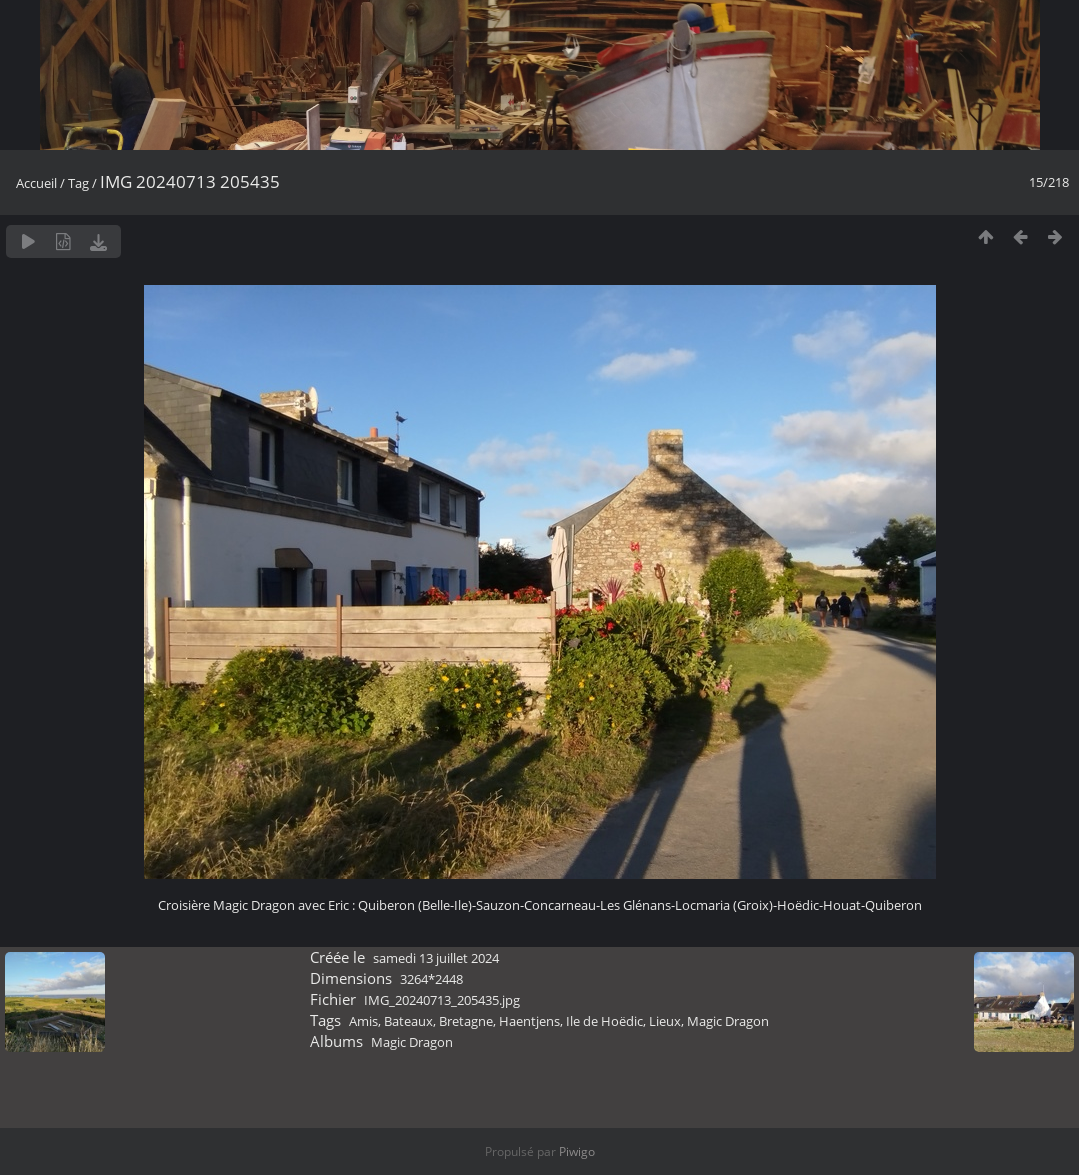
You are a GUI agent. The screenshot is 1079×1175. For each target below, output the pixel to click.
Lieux (665, 1021)
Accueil (36, 183)
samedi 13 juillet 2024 (436, 958)
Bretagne (466, 1021)
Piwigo (577, 1151)
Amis (363, 1021)
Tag (78, 183)
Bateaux (408, 1021)
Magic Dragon (728, 1021)
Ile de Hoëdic (604, 1021)
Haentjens (529, 1021)
